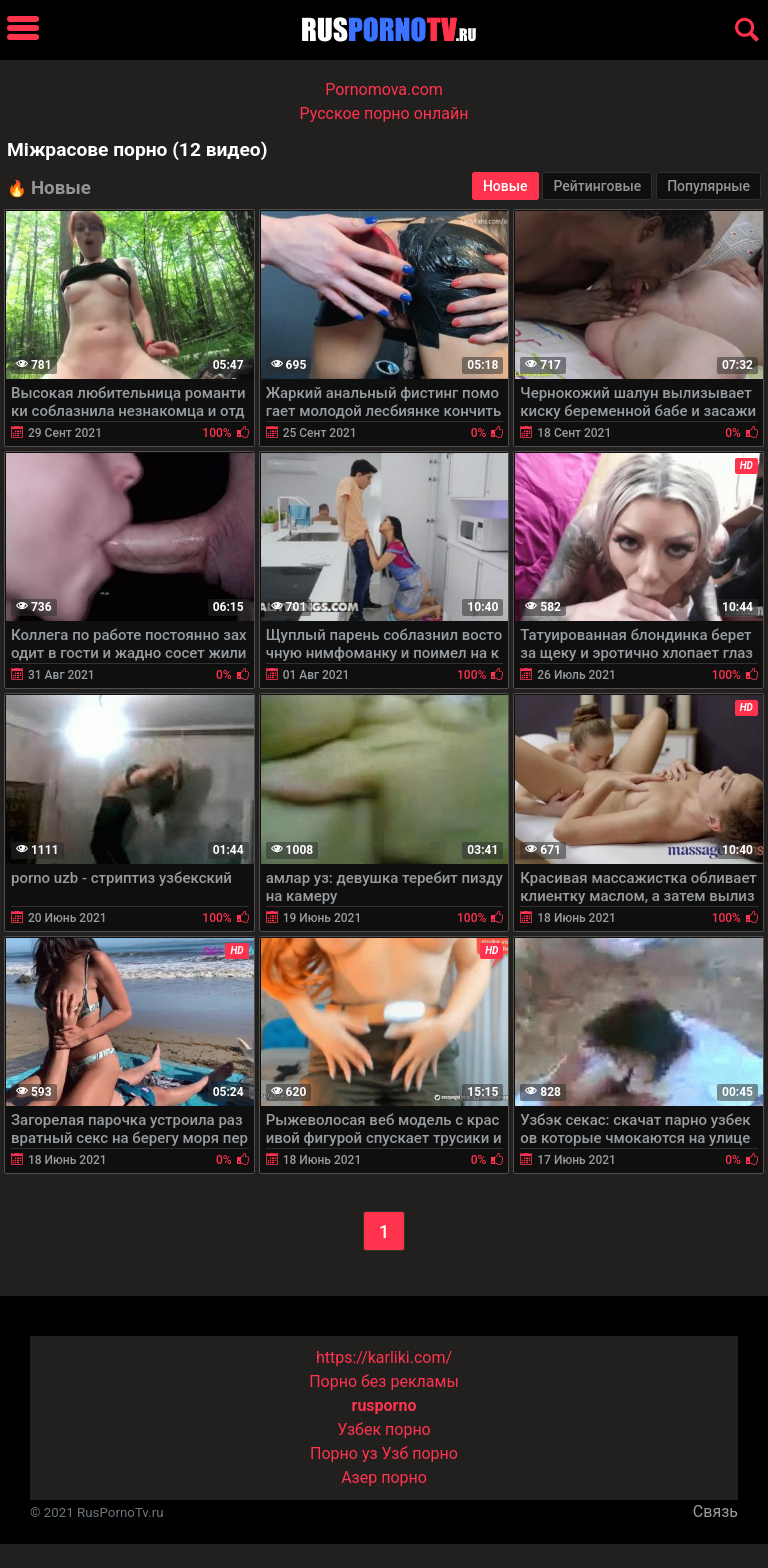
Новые (505, 186)
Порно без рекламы (384, 1381)
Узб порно (420, 1453)
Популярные (708, 186)
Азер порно (384, 1477)
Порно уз (344, 1453)
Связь (715, 1511)
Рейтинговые (597, 186)
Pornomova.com (384, 89)
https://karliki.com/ (384, 1357)
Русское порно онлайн (384, 113)
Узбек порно (384, 1429)
